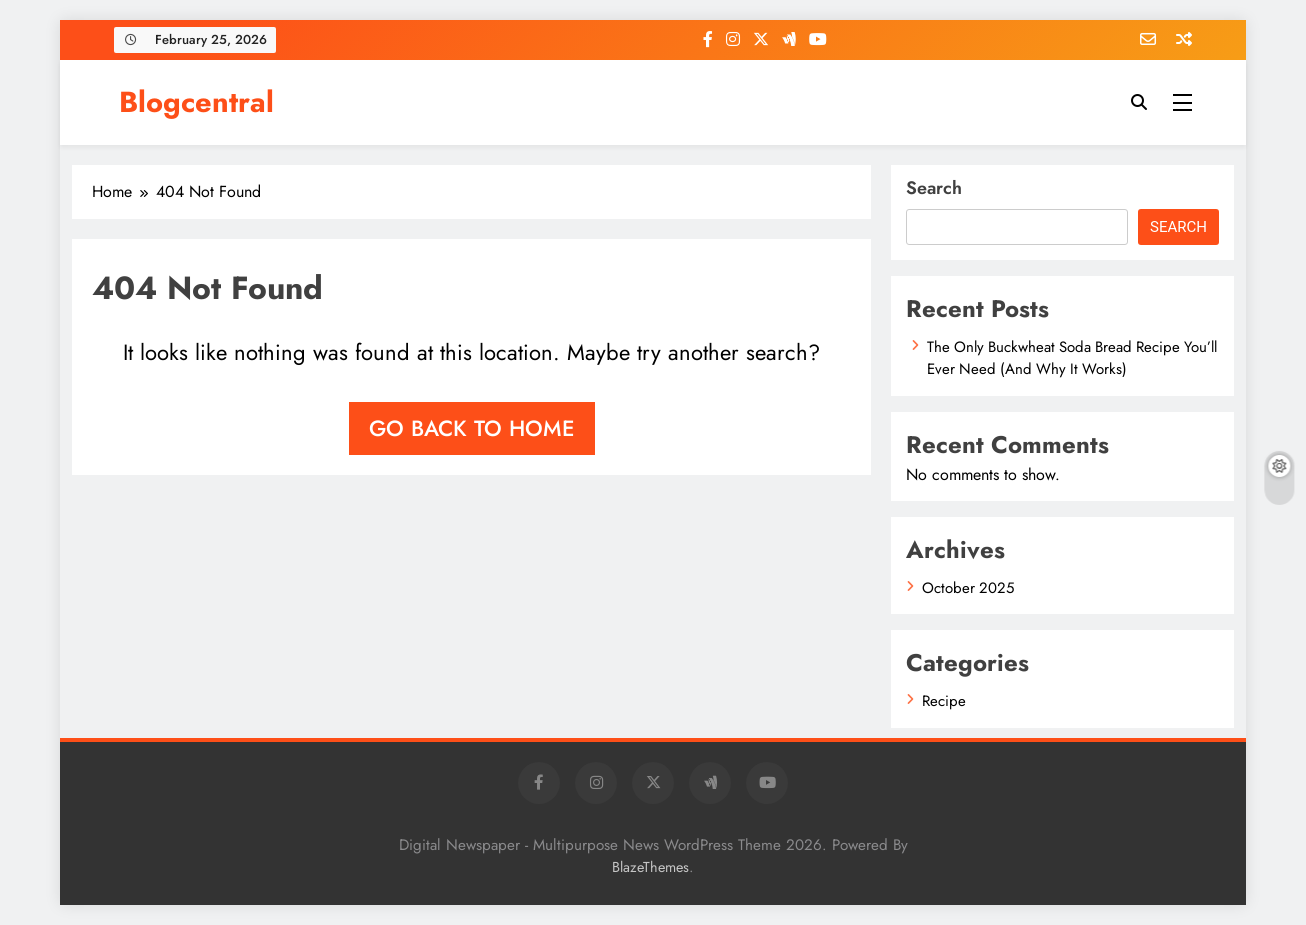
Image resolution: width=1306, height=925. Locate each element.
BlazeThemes (650, 867)
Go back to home (472, 428)
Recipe (944, 701)
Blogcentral (196, 102)
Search (934, 188)
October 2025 (968, 588)
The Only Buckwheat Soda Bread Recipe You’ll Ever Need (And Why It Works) (1072, 358)
